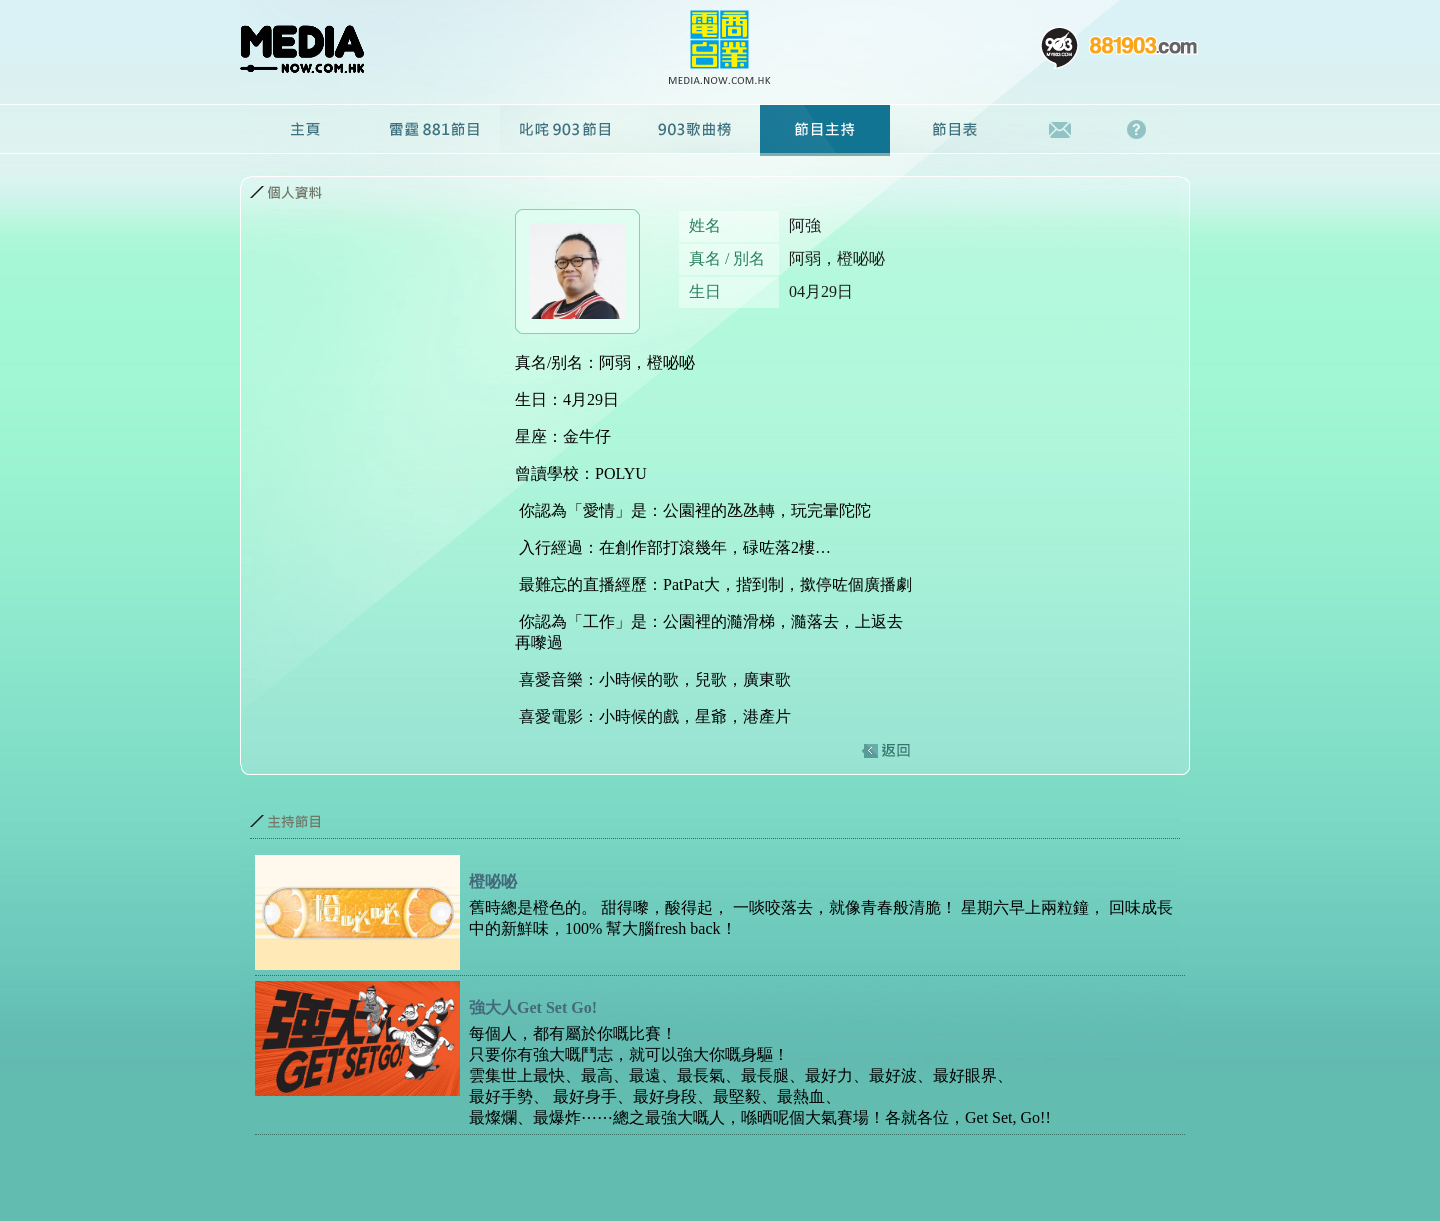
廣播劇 (695, 130)
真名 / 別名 (727, 258)
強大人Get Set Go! (533, 1007)
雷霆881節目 (435, 130)
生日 (705, 291)
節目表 (955, 130)
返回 (885, 750)
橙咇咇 (493, 881)
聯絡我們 (1060, 130)
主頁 (305, 130)
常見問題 (1141, 130)
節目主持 (825, 130)
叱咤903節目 (565, 130)
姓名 (705, 225)
